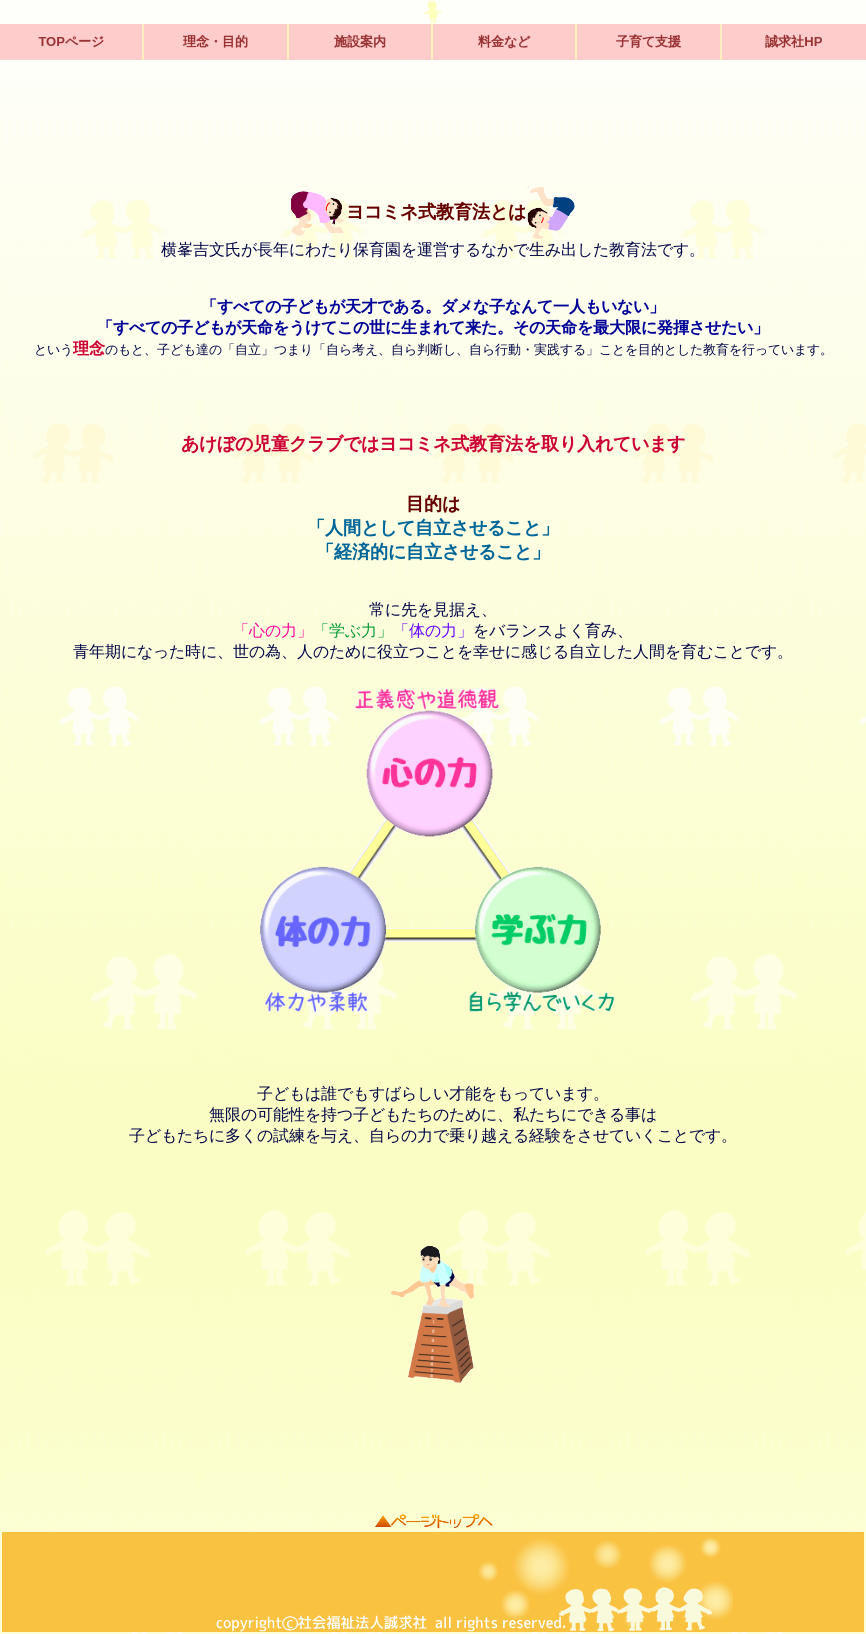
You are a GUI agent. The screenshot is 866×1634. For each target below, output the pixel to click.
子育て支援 (648, 41)
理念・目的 (215, 41)
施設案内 (360, 41)
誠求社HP (793, 41)
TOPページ (71, 41)
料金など (504, 41)
